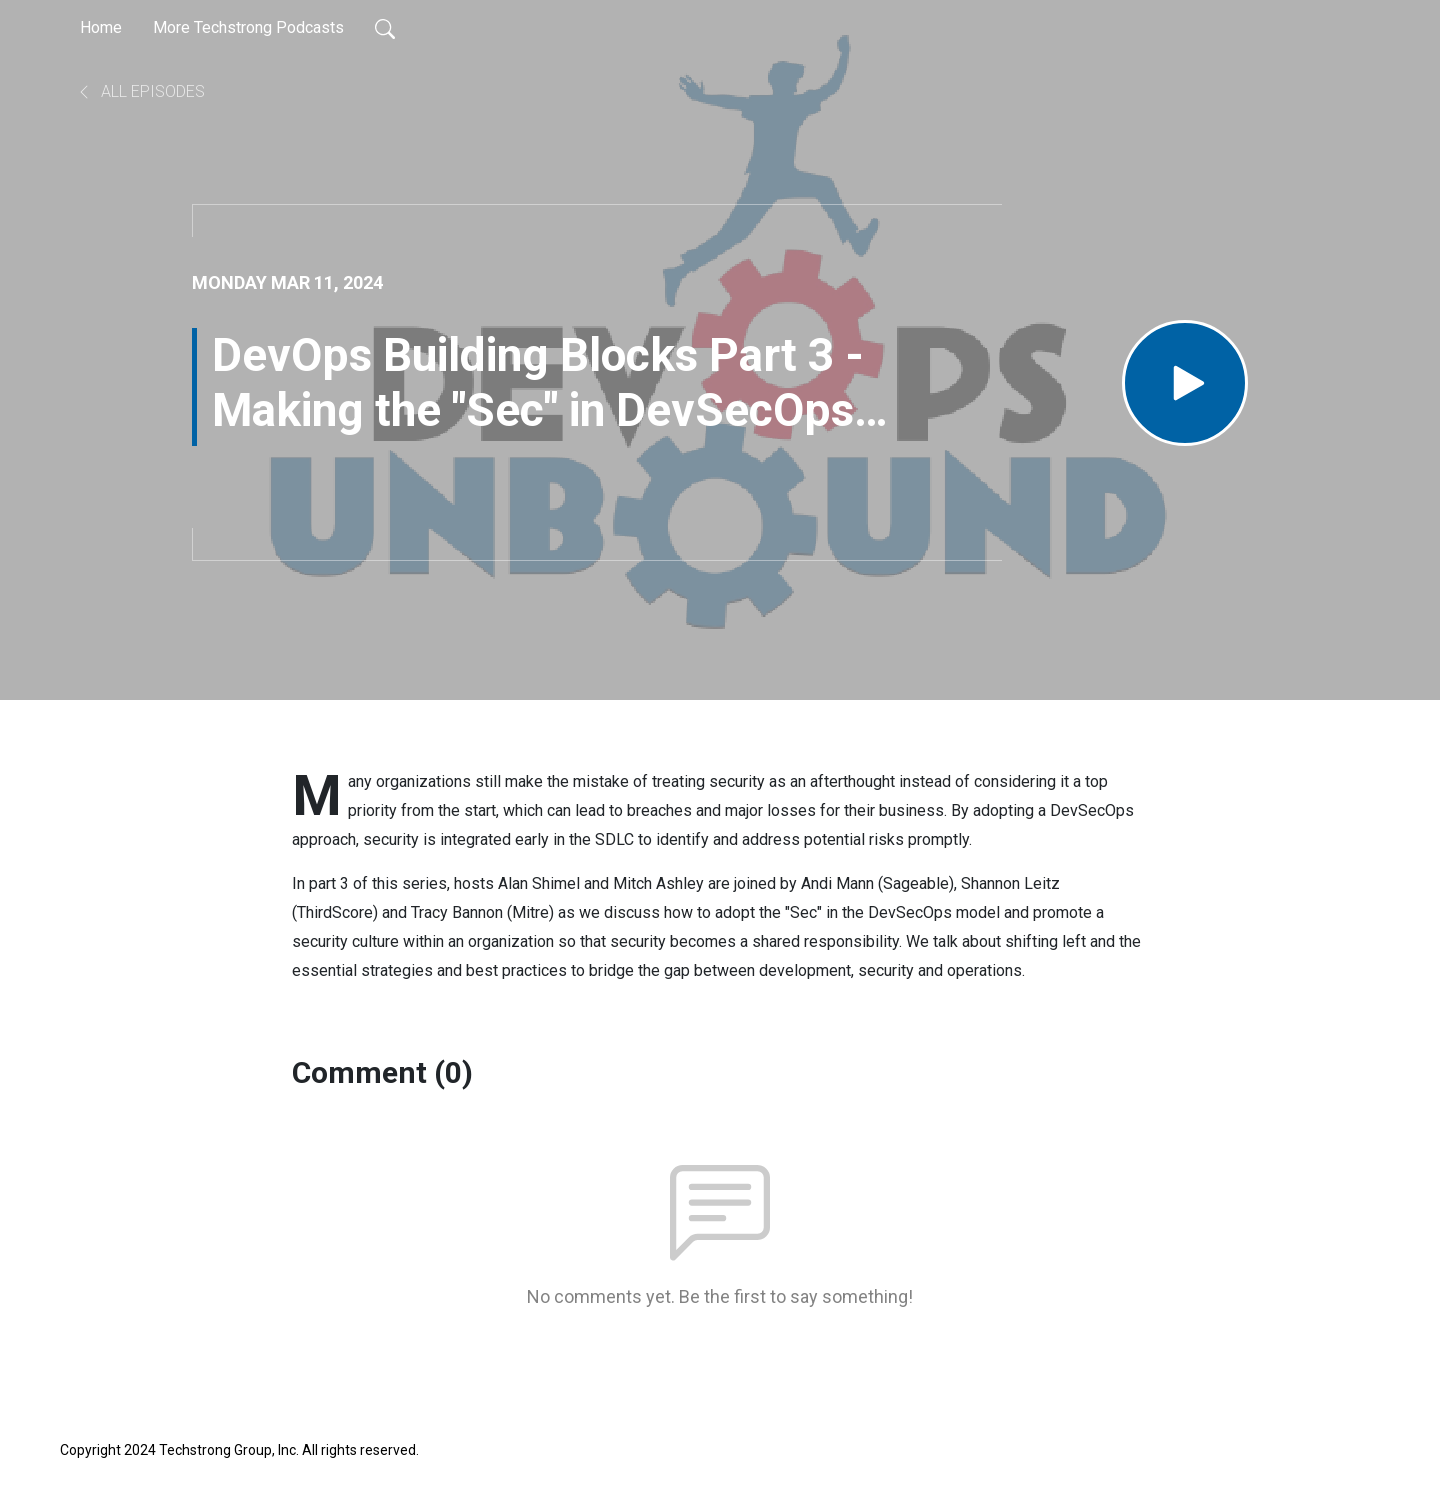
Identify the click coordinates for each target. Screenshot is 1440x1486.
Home (101, 27)
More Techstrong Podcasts (248, 27)
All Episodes (140, 91)
